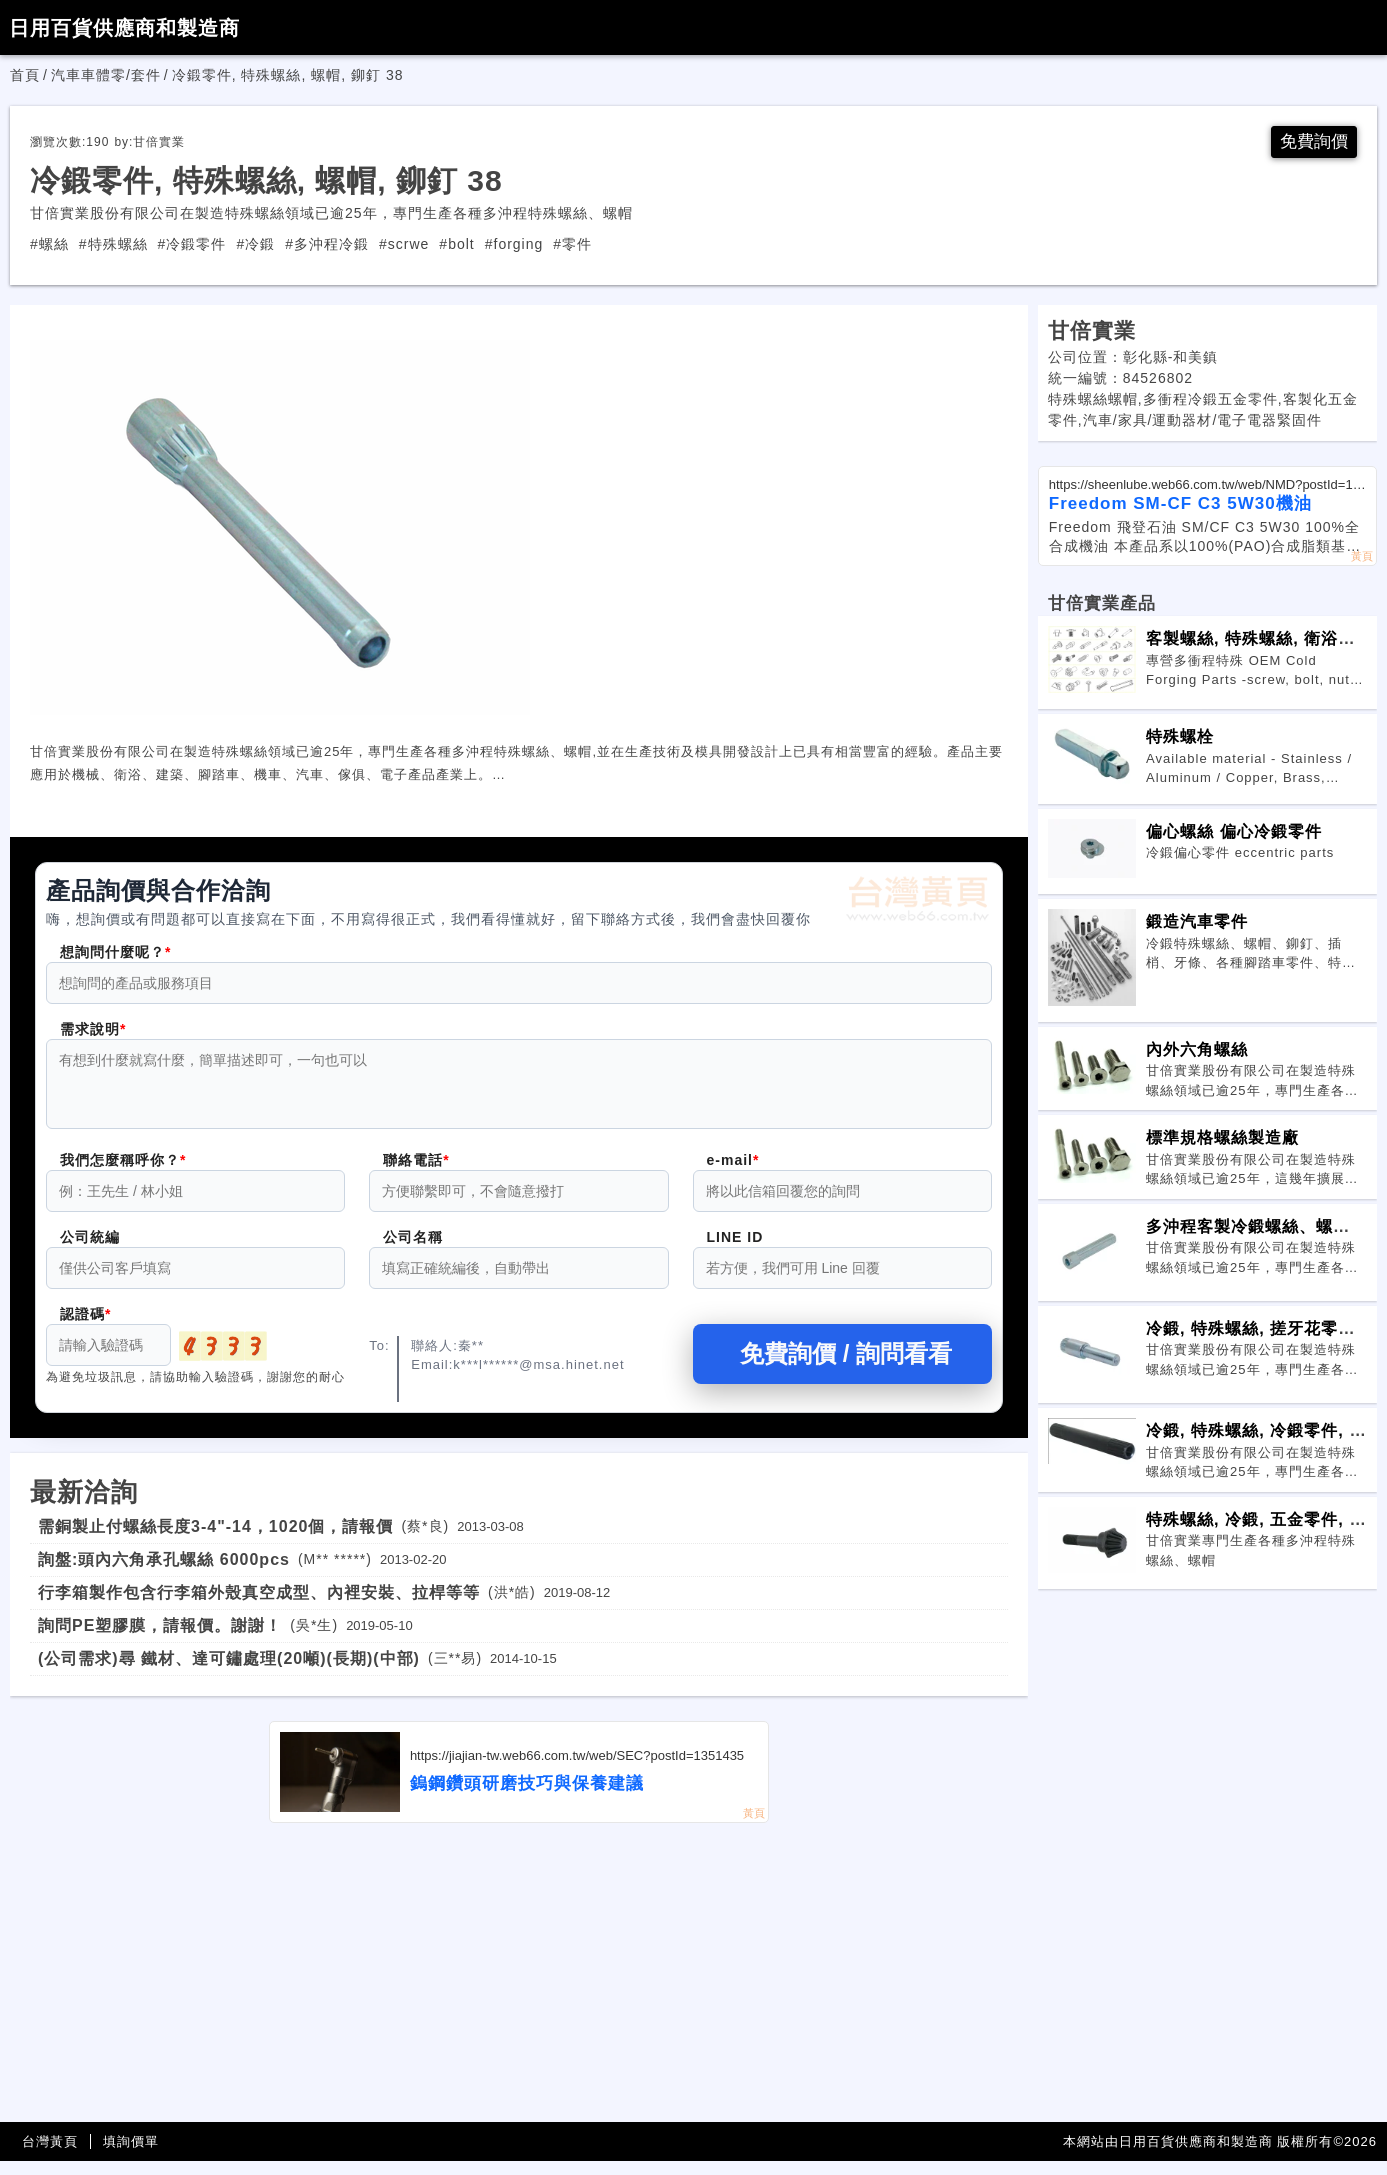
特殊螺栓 (1180, 738)
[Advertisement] (519, 1987)
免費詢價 (1312, 143)
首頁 (25, 75)
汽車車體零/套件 (106, 75)
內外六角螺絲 (1197, 1051)
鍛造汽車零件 (1197, 923)
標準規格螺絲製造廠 (1222, 1139)
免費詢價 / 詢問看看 (842, 1367)
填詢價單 (131, 2155)
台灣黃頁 (50, 2155)
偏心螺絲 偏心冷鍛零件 (1234, 833)
